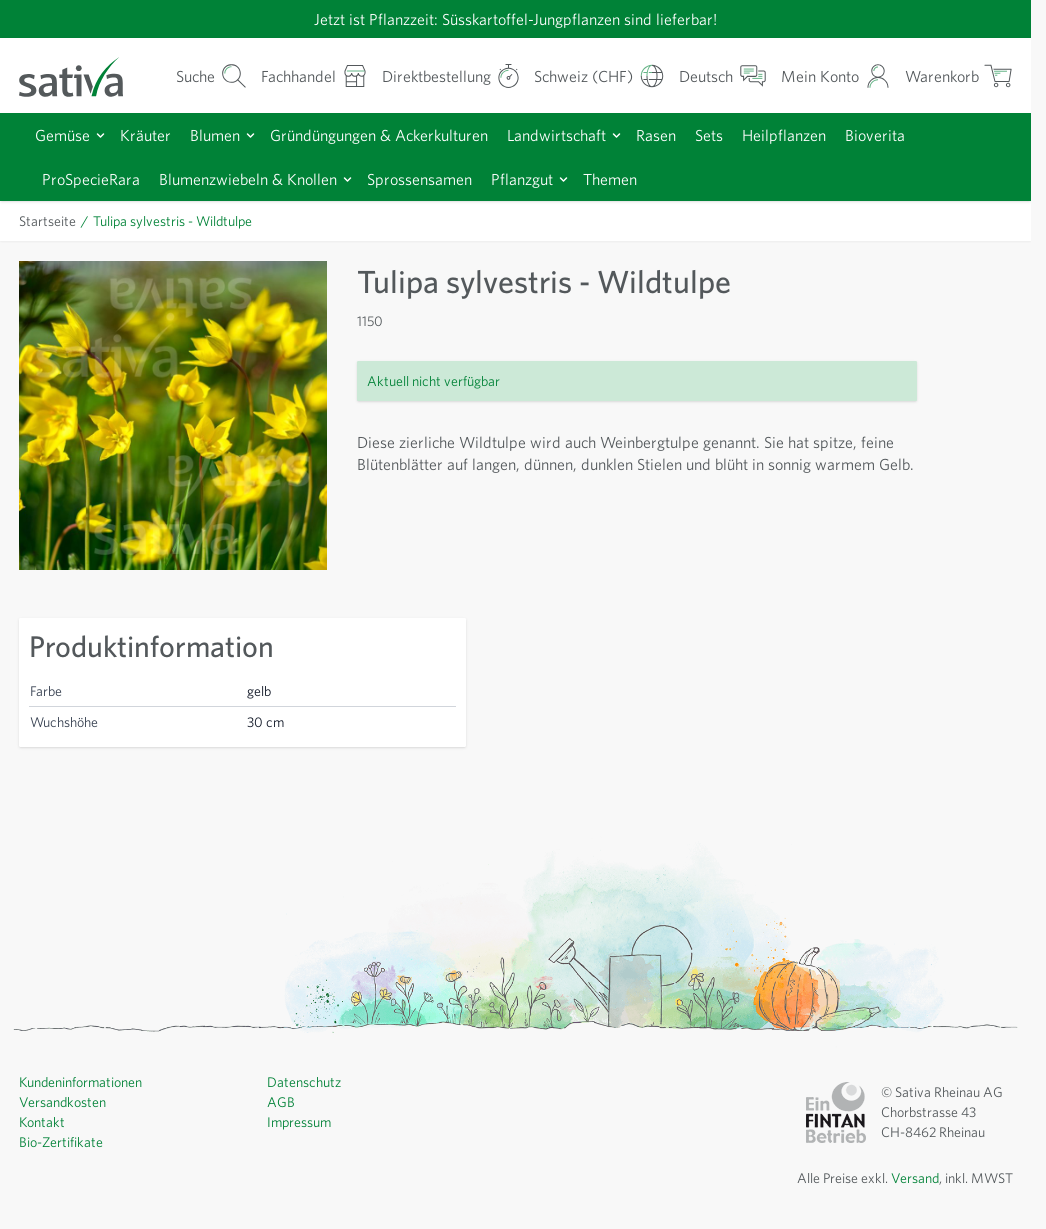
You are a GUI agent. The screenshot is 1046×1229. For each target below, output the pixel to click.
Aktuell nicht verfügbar (433, 381)
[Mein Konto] (835, 75)
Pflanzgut (522, 179)
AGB (281, 1102)
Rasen (656, 135)
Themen (610, 179)
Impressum (299, 1122)
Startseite (47, 221)
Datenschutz (304, 1082)
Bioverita (875, 135)
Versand (915, 1178)
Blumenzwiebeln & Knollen (248, 179)
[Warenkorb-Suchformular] (211, 75)
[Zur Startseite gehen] (84, 75)
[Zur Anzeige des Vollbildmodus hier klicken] (173, 415)
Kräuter (145, 135)
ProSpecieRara (91, 179)
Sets (709, 135)
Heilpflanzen (784, 135)
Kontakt (42, 1122)
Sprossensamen (419, 179)
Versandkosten (62, 1102)
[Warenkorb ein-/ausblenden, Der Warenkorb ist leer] (958, 75)
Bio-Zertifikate (61, 1142)
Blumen (215, 135)
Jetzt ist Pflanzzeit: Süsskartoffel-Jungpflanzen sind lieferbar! (515, 19)
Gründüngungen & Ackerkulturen (379, 135)
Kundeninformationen (80, 1082)
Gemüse (62, 135)
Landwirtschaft (556, 135)
